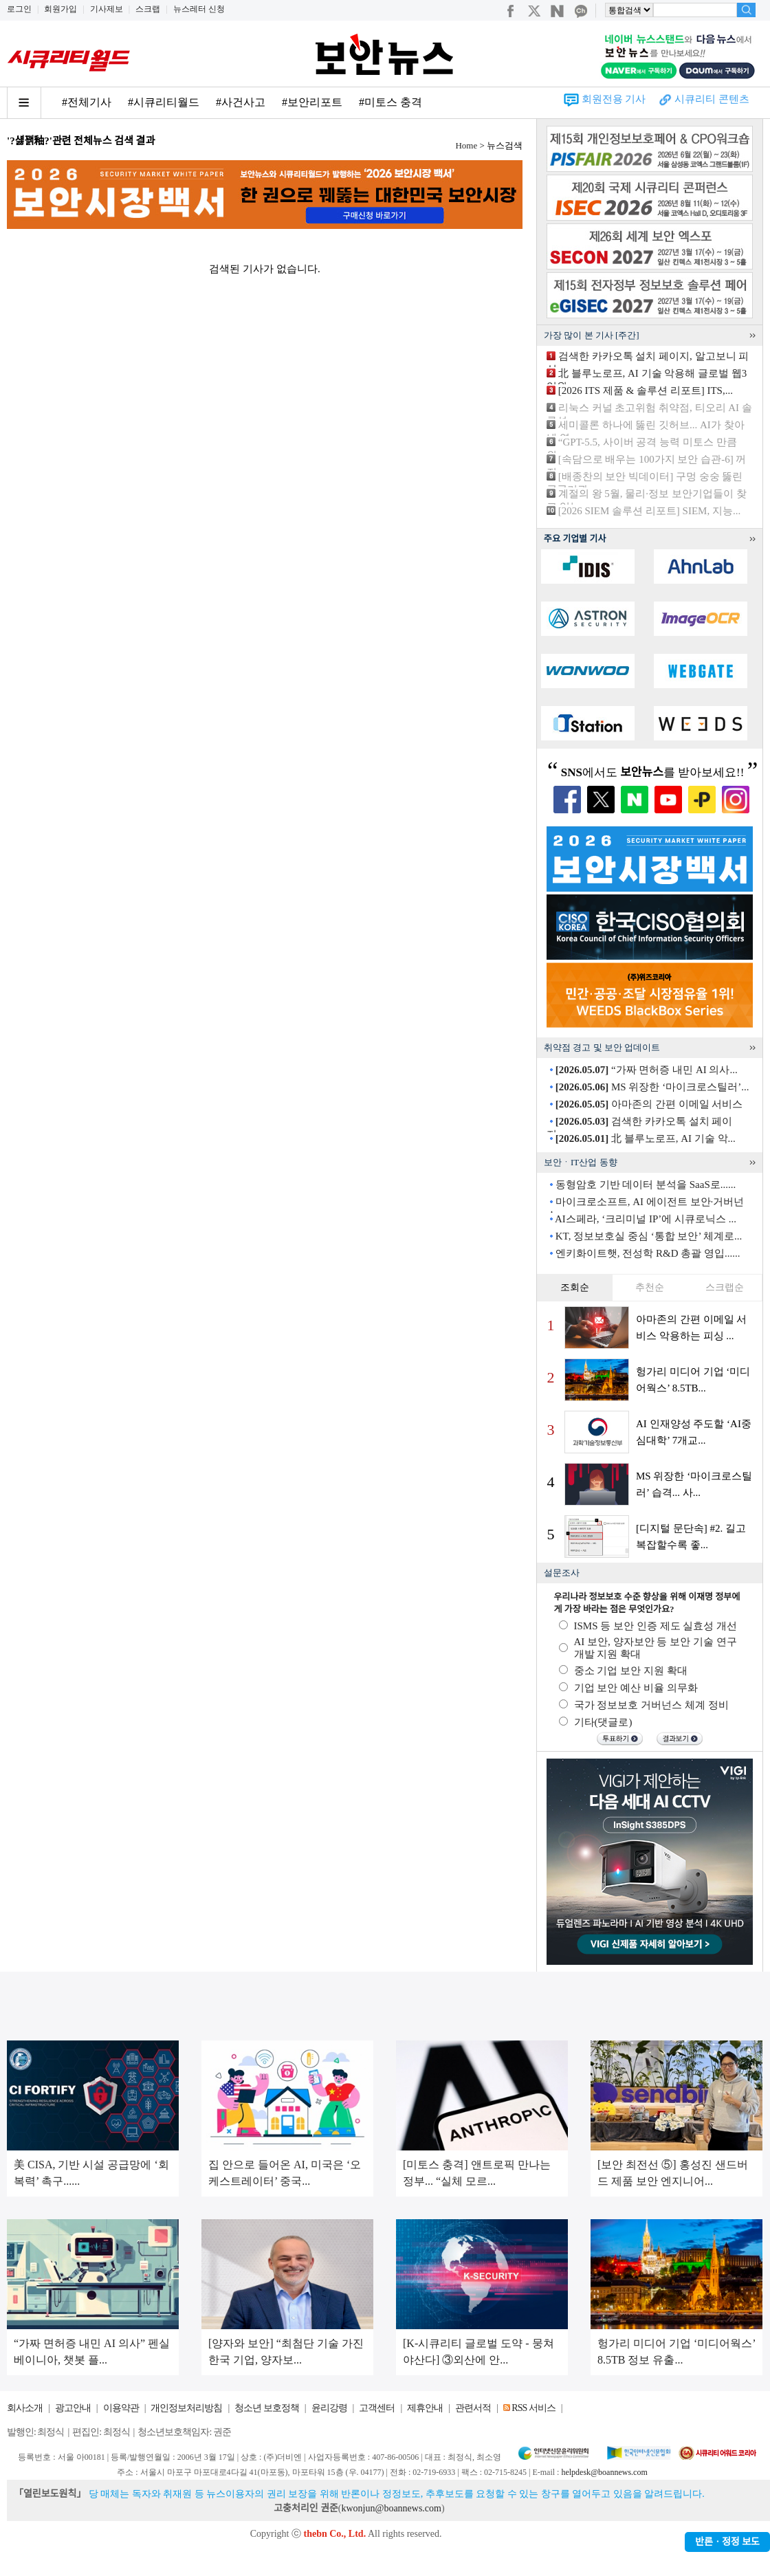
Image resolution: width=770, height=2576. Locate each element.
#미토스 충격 (390, 102)
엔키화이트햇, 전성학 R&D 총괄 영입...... (648, 1253)
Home (466, 145)
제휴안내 (425, 2408)
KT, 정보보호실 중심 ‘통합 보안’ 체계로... (649, 1236)
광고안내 (73, 2408)
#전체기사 (86, 102)
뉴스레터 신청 (199, 9)
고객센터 (377, 2408)
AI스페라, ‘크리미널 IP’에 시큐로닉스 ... (645, 1218)
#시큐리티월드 (163, 102)
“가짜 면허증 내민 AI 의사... (647, 1069)
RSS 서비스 (533, 2408)
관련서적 (473, 2408)
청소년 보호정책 (266, 2408)
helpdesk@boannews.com (604, 2472)
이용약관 (121, 2408)
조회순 (574, 1287)
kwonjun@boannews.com (391, 2508)
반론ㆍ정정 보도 (727, 2542)
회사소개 (25, 2408)
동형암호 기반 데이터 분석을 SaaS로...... (646, 1184)
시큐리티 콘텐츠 (711, 98)
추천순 (649, 1287)
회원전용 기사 (614, 98)
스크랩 (147, 9)
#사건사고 (240, 102)
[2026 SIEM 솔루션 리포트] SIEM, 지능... (649, 510)
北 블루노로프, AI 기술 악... (646, 1138)
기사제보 (106, 9)
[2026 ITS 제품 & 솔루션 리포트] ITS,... (645, 390)
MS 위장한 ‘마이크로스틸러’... (652, 1086)
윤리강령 (329, 2408)
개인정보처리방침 (186, 2408)
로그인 (19, 9)
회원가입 (60, 9)
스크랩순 (724, 1287)
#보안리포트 (312, 102)
